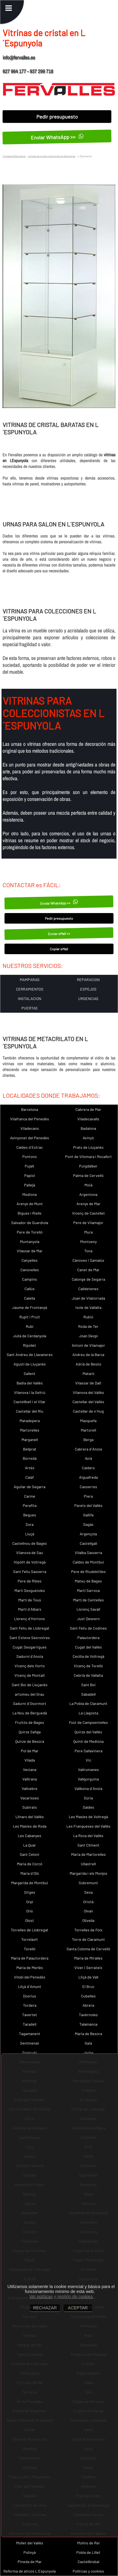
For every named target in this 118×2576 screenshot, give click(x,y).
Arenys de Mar (88, 1203)
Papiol (29, 1175)
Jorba (88, 2052)
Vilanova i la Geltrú (29, 1392)
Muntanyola (29, 1241)
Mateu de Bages (88, 1581)
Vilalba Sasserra (88, 1552)
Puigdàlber (88, 1166)
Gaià (88, 2043)
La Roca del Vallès (88, 1835)
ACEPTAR (78, 2307)
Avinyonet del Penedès (29, 1137)
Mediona (29, 1194)
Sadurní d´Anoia (29, 1656)
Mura (88, 1232)
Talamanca (88, 2024)
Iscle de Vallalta (88, 1307)
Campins (29, 1279)
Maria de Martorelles (88, 1854)
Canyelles (29, 1260)
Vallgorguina (88, 1779)
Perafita (30, 1505)
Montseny (88, 1241)
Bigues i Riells (29, 1213)
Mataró (88, 1373)
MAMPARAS (30, 979)
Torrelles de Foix (88, 1929)
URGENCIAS (88, 998)
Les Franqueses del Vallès (88, 1826)
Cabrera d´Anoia (88, 1449)
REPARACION (88, 979)
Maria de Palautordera (29, 1958)
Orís (29, 1911)
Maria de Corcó (29, 1863)
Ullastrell (88, 1863)
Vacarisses (29, 1798)
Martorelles (29, 1430)
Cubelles (88, 1996)
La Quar (29, 1845)
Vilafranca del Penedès (29, 1118)
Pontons (29, 1156)
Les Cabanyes (29, 1835)
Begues (29, 1514)
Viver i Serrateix (88, 1967)
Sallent (29, 1373)
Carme (29, 1496)
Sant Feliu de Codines (88, 1628)
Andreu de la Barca (88, 1354)
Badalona (88, 1128)
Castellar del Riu (29, 1411)
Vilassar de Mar (30, 1250)
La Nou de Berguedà (29, 1713)
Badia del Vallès (30, 1383)
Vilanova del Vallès (88, 1392)
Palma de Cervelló (88, 1175)
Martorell (88, 1430)
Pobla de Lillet (88, 2552)
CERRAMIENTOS (29, 989)
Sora (30, 1524)
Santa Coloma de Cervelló (88, 1948)
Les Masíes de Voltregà (88, 1816)
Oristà (88, 1901)
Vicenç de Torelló (88, 1665)
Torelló (29, 1948)
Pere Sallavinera (88, 1750)
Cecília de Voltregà (88, 1656)
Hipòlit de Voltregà (30, 1562)
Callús (30, 1288)
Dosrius (29, 1996)
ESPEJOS (88, 989)
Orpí (29, 1901)
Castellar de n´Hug (88, 1411)
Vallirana (29, 1779)
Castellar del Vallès (88, 1401)
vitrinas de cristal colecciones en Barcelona (51, 156)
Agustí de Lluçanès (30, 1364)
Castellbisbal (88, 2561)
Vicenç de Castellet (88, 1213)
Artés (29, 1467)
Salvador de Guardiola (29, 1222)
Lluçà (29, 1533)
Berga (88, 1439)
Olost (29, 1920)
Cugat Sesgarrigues (30, 1647)
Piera (88, 1496)
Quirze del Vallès (88, 1731)
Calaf (29, 1477)
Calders (88, 1467)
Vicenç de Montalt (29, 1675)
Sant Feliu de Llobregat (29, 1628)
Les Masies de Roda (29, 1826)
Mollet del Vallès (29, 2542)
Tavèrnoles (88, 2014)
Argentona (88, 1194)
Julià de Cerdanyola (29, 1335)
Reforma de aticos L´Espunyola (29, 2571)
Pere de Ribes (29, 1581)
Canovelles (29, 1269)
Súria (88, 1798)
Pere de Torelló (30, 1232)
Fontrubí (29, 2052)
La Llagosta (88, 1713)
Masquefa (88, 1420)
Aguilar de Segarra (29, 1486)
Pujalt (29, 1166)
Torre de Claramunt (88, 1939)
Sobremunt (88, 1882)
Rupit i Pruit (29, 1316)
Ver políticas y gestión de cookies (61, 2296)
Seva (88, 1892)
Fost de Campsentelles (88, 1722)
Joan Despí (88, 1335)
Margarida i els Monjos (88, 1873)
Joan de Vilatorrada (88, 1298)
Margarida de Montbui (29, 1882)
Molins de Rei (88, 2542)
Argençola (88, 1533)
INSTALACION (29, 998)
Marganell (29, 1439)
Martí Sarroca (88, 1590)
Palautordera (88, 1637)
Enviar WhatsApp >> (57, 137)
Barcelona (29, 1109)
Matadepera (30, 1420)
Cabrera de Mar (88, 1109)
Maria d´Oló (29, 1873)
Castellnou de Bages (29, 1543)
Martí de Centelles (88, 1600)
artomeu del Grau (29, 1694)
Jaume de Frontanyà (29, 1307)
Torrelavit (29, 1939)
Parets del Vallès (88, 1505)
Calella (29, 1298)
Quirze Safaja (30, 1731)
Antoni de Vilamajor (88, 1345)
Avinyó (88, 1137)
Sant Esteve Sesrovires (29, 1637)
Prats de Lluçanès (88, 1147)
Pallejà (29, 1185)
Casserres (88, 1486)
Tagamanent (29, 2033)
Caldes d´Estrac (29, 1147)
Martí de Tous (29, 1600)
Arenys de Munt (30, 1203)
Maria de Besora (88, 2033)
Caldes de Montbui (88, 1562)
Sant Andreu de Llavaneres (30, 1354)
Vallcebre (29, 1788)
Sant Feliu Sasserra (29, 1571)
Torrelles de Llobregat (29, 1929)
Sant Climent (88, 1845)
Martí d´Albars (29, 1609)
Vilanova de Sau (29, 1552)
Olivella (88, 1920)
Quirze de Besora (29, 1741)
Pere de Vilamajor (88, 1222)
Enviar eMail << (59, 933)
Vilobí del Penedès (29, 1977)
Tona (88, 1250)
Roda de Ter (88, 1326)
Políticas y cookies (88, 2571)
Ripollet (29, 1345)
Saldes (88, 1807)
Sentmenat (29, 2043)
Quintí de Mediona (88, 1741)
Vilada (30, 1760)
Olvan (88, 1911)
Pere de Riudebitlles (88, 1571)
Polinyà (29, 2552)
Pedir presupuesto (57, 116)
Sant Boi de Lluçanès (30, 1684)
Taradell (29, 2024)
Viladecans (29, 1128)
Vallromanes (88, 1769)
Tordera (29, 2005)
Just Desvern (88, 1618)
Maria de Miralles (88, 1958)
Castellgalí (88, 1543)
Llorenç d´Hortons (29, 1618)
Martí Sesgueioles (29, 1590)
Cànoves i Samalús (88, 1260)
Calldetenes (88, 1288)
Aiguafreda (88, 1477)
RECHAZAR (45, 2307)
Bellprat (29, 1449)
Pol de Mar (29, 1750)
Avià (88, 1458)
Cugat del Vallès (88, 1647)
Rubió (88, 1316)
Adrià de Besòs (88, 1364)
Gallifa (88, 1514)
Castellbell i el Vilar (30, 1401)
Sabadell (88, 1694)
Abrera (88, 2005)
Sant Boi (88, 1684)
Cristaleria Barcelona (14, 156)
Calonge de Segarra (88, 1279)
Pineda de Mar (30, 2561)
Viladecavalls (88, 1118)
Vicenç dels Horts (30, 1665)
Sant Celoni (29, 1854)
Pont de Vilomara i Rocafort (88, 1156)
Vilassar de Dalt (88, 1383)
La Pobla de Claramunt (88, 1703)
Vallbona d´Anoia (88, 1788)
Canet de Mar (88, 1269)
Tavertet (29, 2014)
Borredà (30, 1458)
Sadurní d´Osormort (29, 1703)
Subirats (29, 1807)
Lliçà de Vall (88, 1977)
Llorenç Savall (88, 1609)
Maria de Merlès (29, 1967)
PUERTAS (29, 1008)
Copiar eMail (59, 949)
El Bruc (88, 1986)
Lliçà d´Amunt (29, 1986)
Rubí (29, 1326)
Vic (88, 1760)
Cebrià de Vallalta (88, 1675)
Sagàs (88, 1524)
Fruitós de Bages (29, 1722)
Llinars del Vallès (29, 1816)
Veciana (29, 1769)
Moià (88, 1185)
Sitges (29, 1892)
